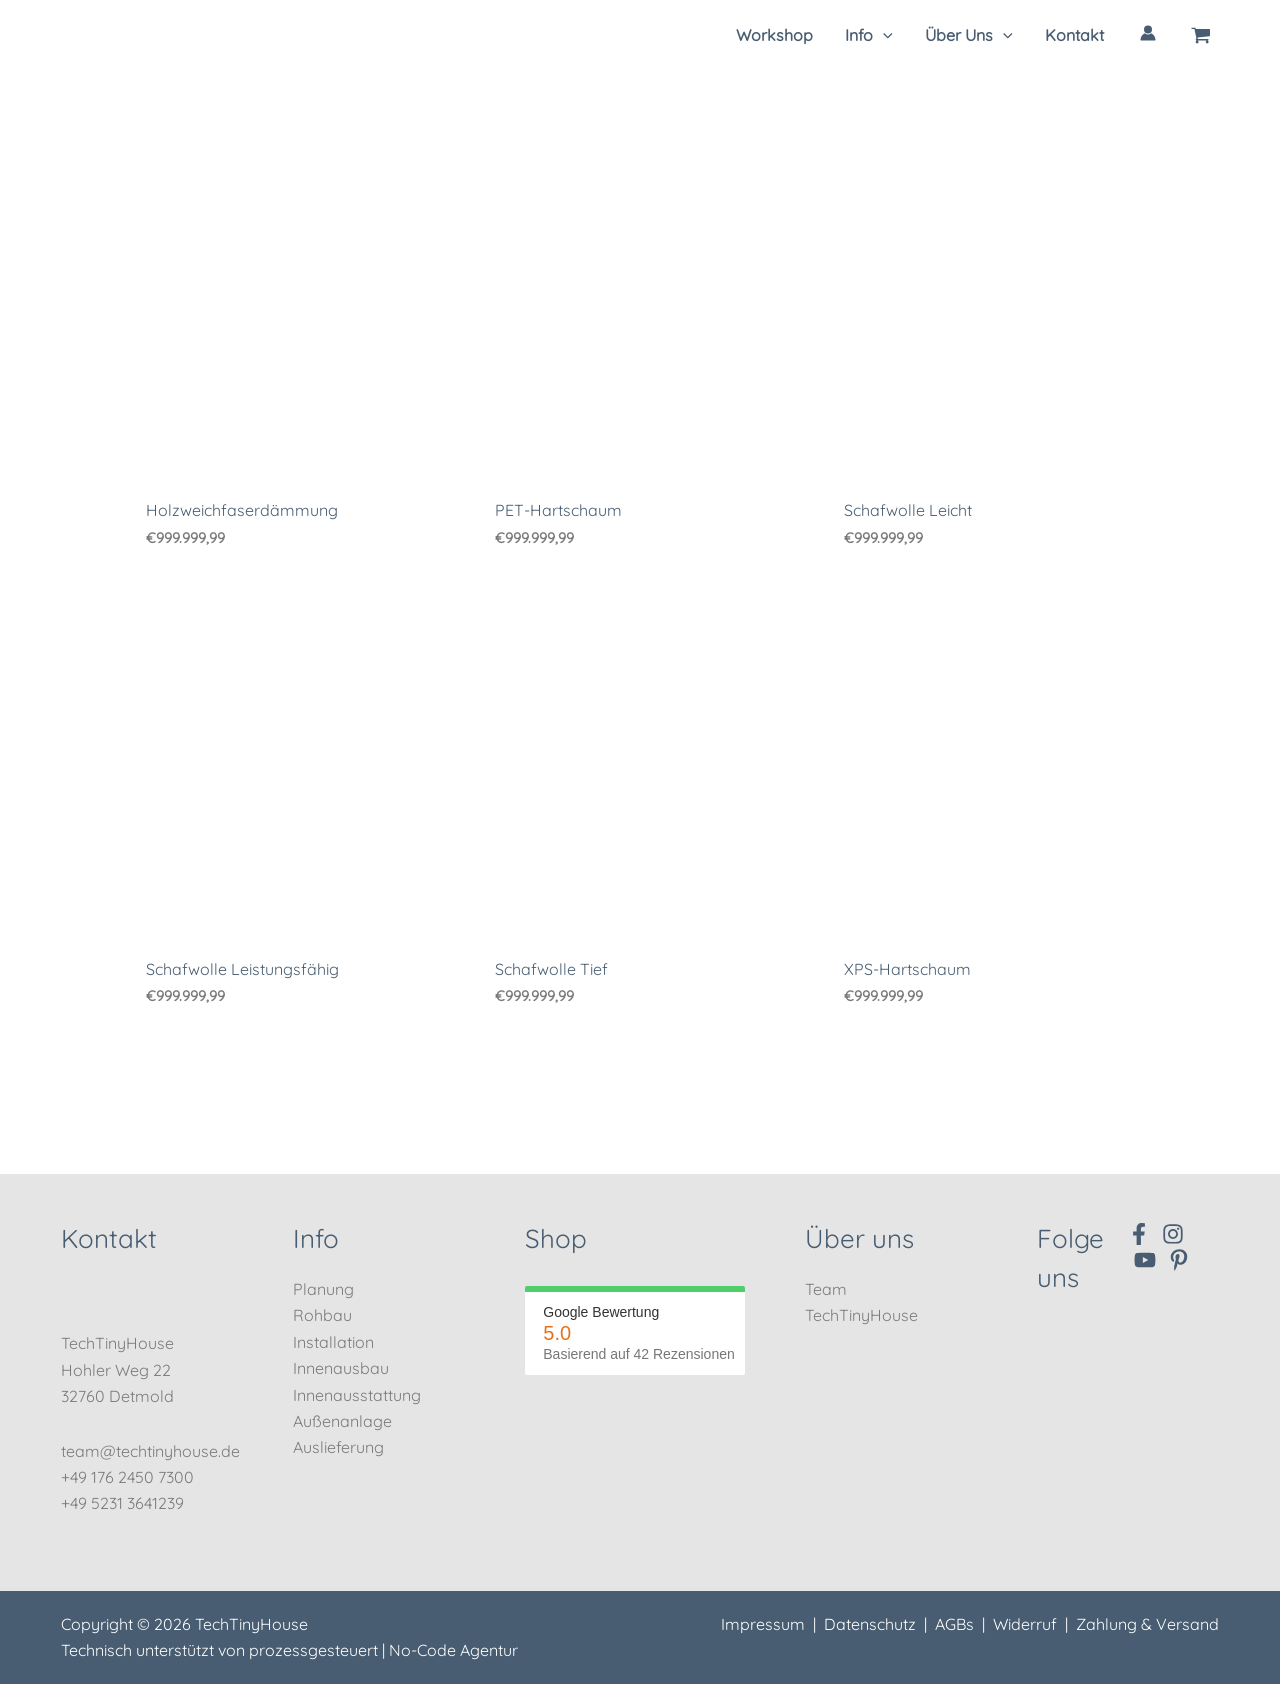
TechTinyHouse (861, 1316)
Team (826, 1289)
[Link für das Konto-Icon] (1148, 33)
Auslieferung (338, 1448)
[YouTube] (1145, 1260)
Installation (333, 1342)
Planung (323, 1289)
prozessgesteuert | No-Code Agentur (383, 1650)
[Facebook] (1139, 1234)
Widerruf (1025, 1624)
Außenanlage (342, 1421)
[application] (883, 35)
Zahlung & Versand (1147, 1624)
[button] (869, 35)
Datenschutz (870, 1624)
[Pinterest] (1179, 1260)
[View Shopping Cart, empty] (1201, 35)
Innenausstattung (357, 1395)
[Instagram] (1173, 1234)
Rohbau (322, 1316)
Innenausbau (341, 1368)
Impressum (763, 1624)
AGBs (954, 1624)
